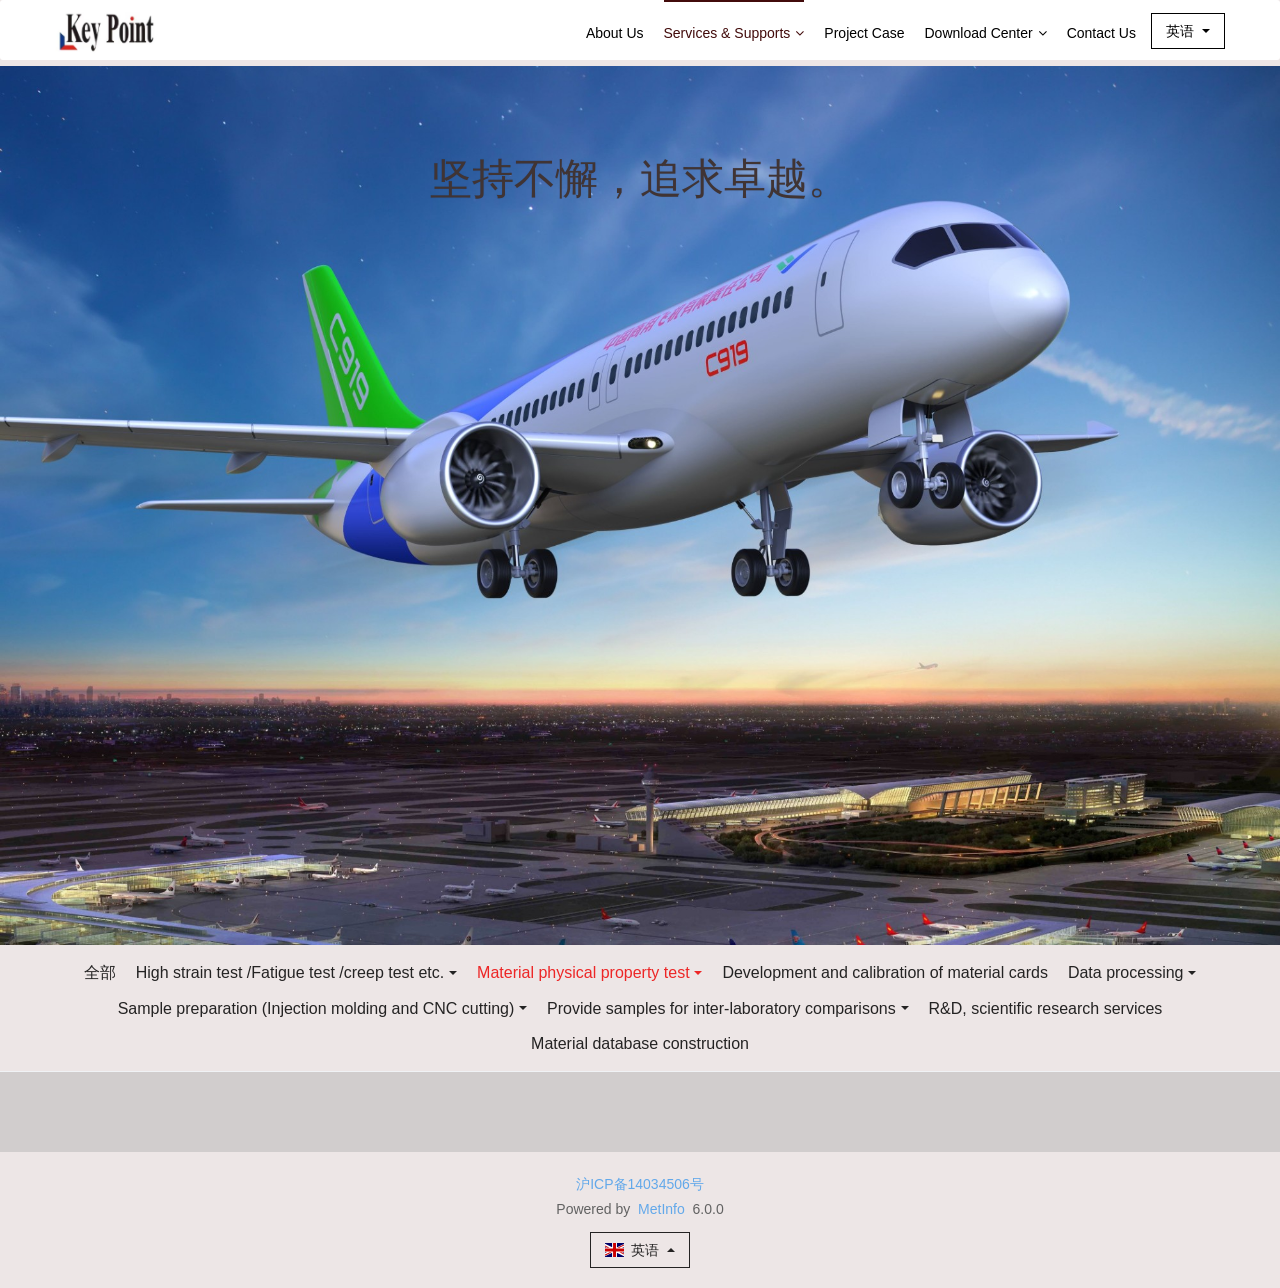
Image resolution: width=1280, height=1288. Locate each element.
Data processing (1126, 972)
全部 (100, 972)
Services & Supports (734, 33)
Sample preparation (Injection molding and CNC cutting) (316, 1008)
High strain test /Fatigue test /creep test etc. (290, 972)
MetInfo (661, 1209)
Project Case (864, 33)
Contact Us (1101, 33)
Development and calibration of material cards (885, 972)
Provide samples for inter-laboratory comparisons (721, 1008)
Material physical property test (583, 972)
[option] (640, 505)
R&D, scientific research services (1046, 1008)
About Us (615, 33)
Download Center (986, 33)
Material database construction (640, 1043)
